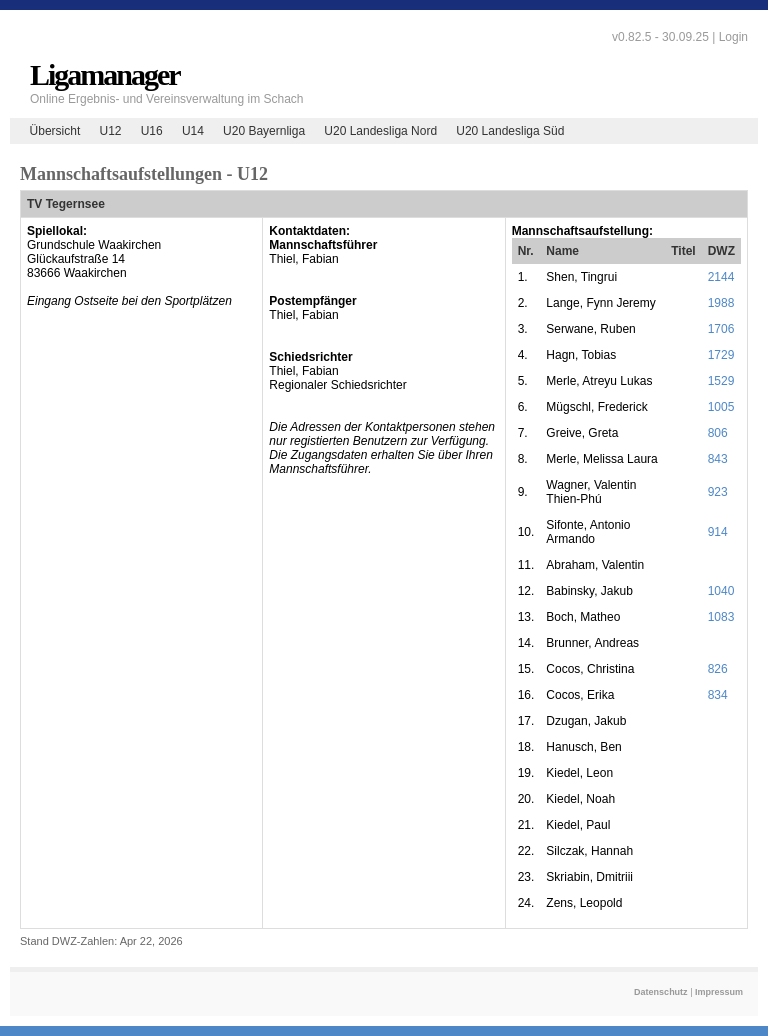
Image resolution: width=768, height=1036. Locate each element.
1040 (721, 591)
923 (718, 492)
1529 (721, 381)
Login (733, 37)
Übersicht (55, 131)
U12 (110, 131)
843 (718, 459)
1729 (721, 355)
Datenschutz (661, 992)
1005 (721, 407)
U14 (193, 131)
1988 (721, 303)
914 (718, 532)
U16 (152, 131)
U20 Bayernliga (264, 131)
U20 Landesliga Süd (510, 131)
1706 (721, 329)
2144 (721, 277)
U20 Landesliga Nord (380, 131)
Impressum (719, 992)
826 (718, 669)
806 (718, 433)
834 (718, 695)
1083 (721, 617)
